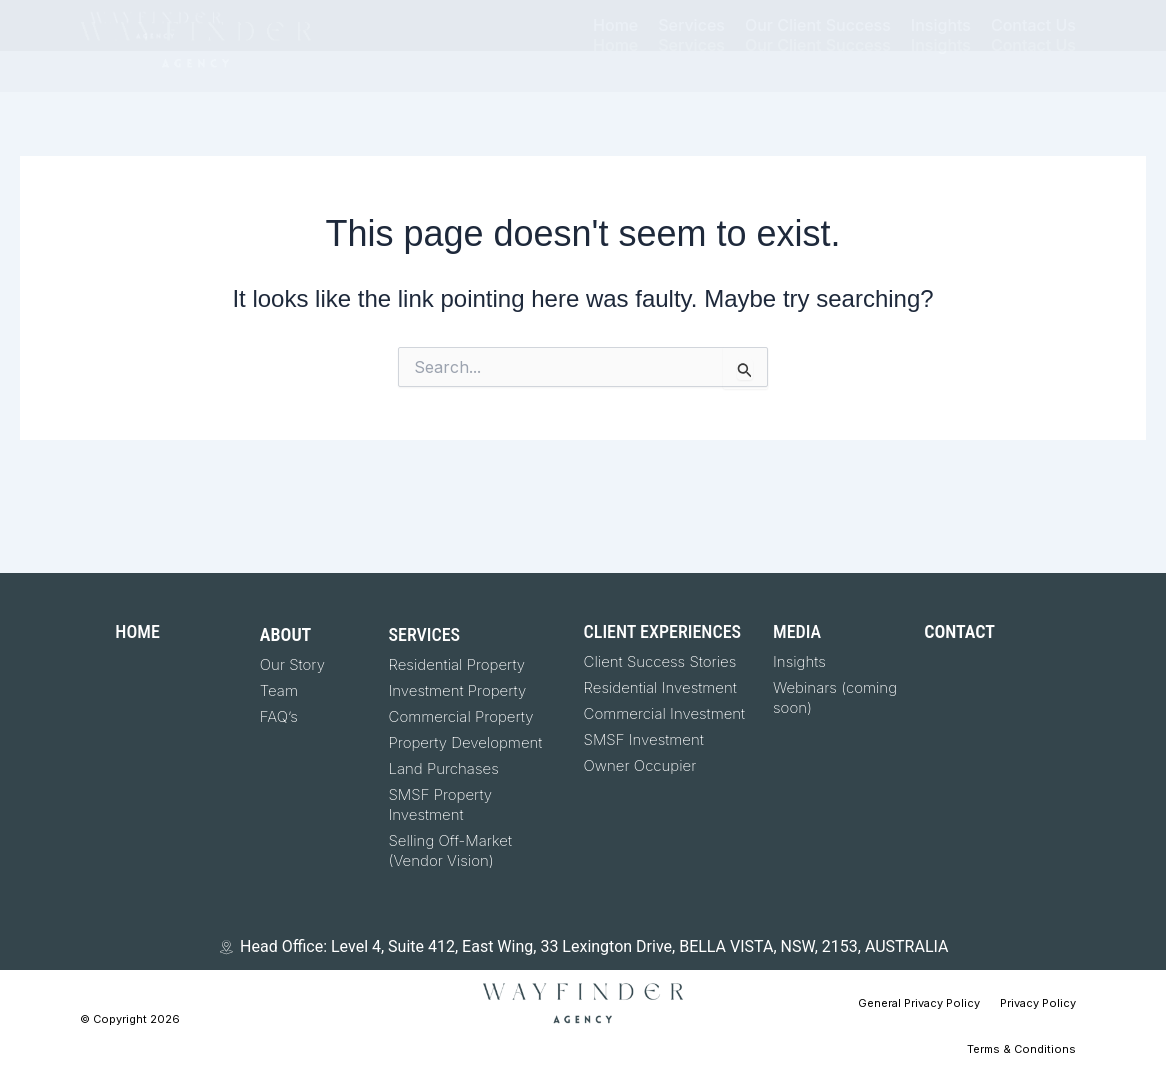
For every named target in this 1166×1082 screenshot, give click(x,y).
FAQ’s (279, 716)
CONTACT (959, 631)
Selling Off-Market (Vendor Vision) (450, 850)
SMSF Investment (644, 739)
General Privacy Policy (919, 1003)
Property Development (466, 742)
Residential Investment (660, 687)
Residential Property (457, 664)
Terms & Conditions (1021, 1049)
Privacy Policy (1038, 1003)
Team (279, 690)
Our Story (292, 664)
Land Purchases (444, 768)
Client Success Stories (660, 661)
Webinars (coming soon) (835, 697)
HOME (137, 631)
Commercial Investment (665, 713)
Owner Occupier (640, 765)
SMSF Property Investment (441, 804)
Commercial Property (461, 716)
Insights (799, 661)
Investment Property (458, 690)
